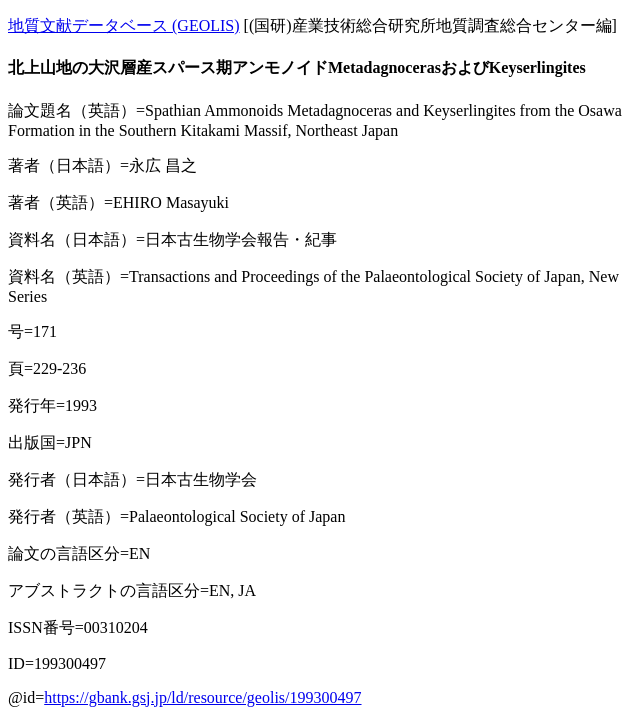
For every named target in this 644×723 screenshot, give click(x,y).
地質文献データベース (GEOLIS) (124, 25)
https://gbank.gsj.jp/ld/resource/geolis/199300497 (202, 697)
